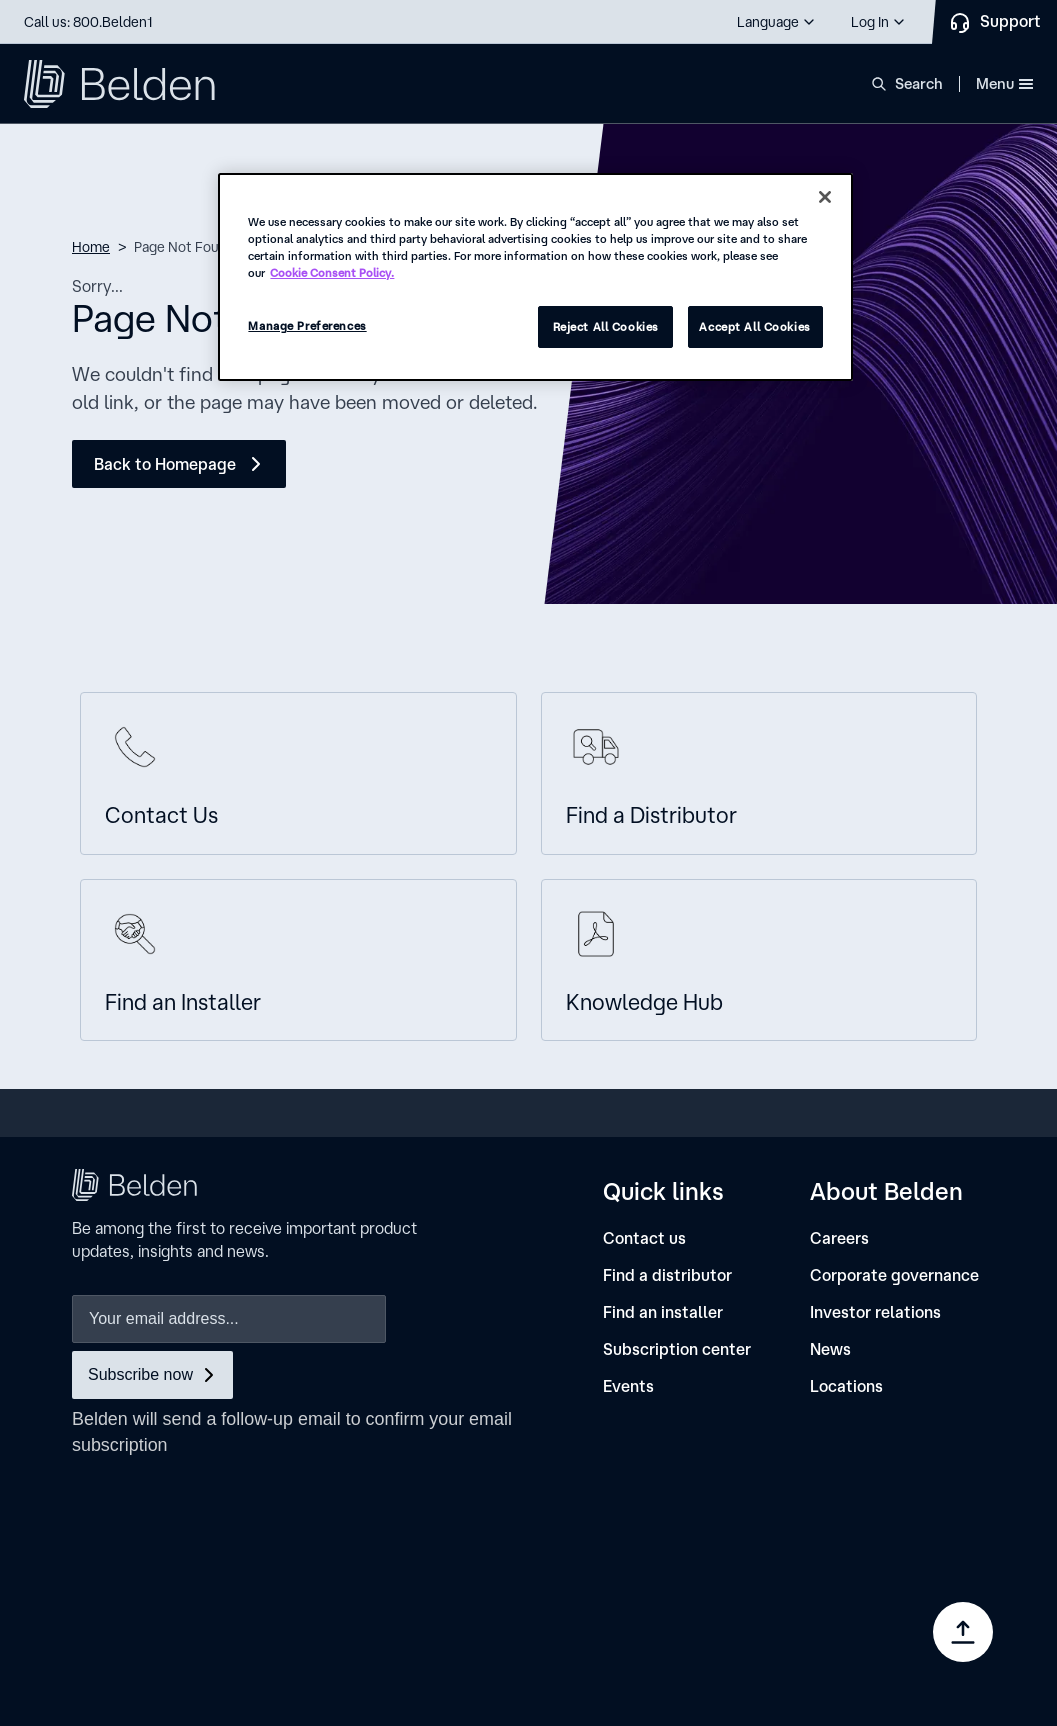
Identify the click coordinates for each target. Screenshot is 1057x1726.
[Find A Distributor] (759, 773)
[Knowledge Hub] (759, 960)
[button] (777, 22)
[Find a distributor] (667, 1275)
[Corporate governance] (894, 1275)
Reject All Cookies (606, 326)
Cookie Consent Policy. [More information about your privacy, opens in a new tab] (332, 272)
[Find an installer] (663, 1312)
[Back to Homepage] (179, 464)
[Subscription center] (677, 1349)
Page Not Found (184, 247)
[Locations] (846, 1386)
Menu (1004, 83)
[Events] (628, 1386)
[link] (708, 1578)
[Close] (825, 197)
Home (91, 247)
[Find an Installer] (298, 960)
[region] (535, 277)
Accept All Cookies (754, 326)
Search (919, 83)
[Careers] (839, 1238)
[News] (830, 1349)
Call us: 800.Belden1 (88, 22)
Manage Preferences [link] (721, 1646)
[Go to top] (963, 1632)
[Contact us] (298, 773)
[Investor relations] (875, 1312)
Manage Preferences (307, 325)
